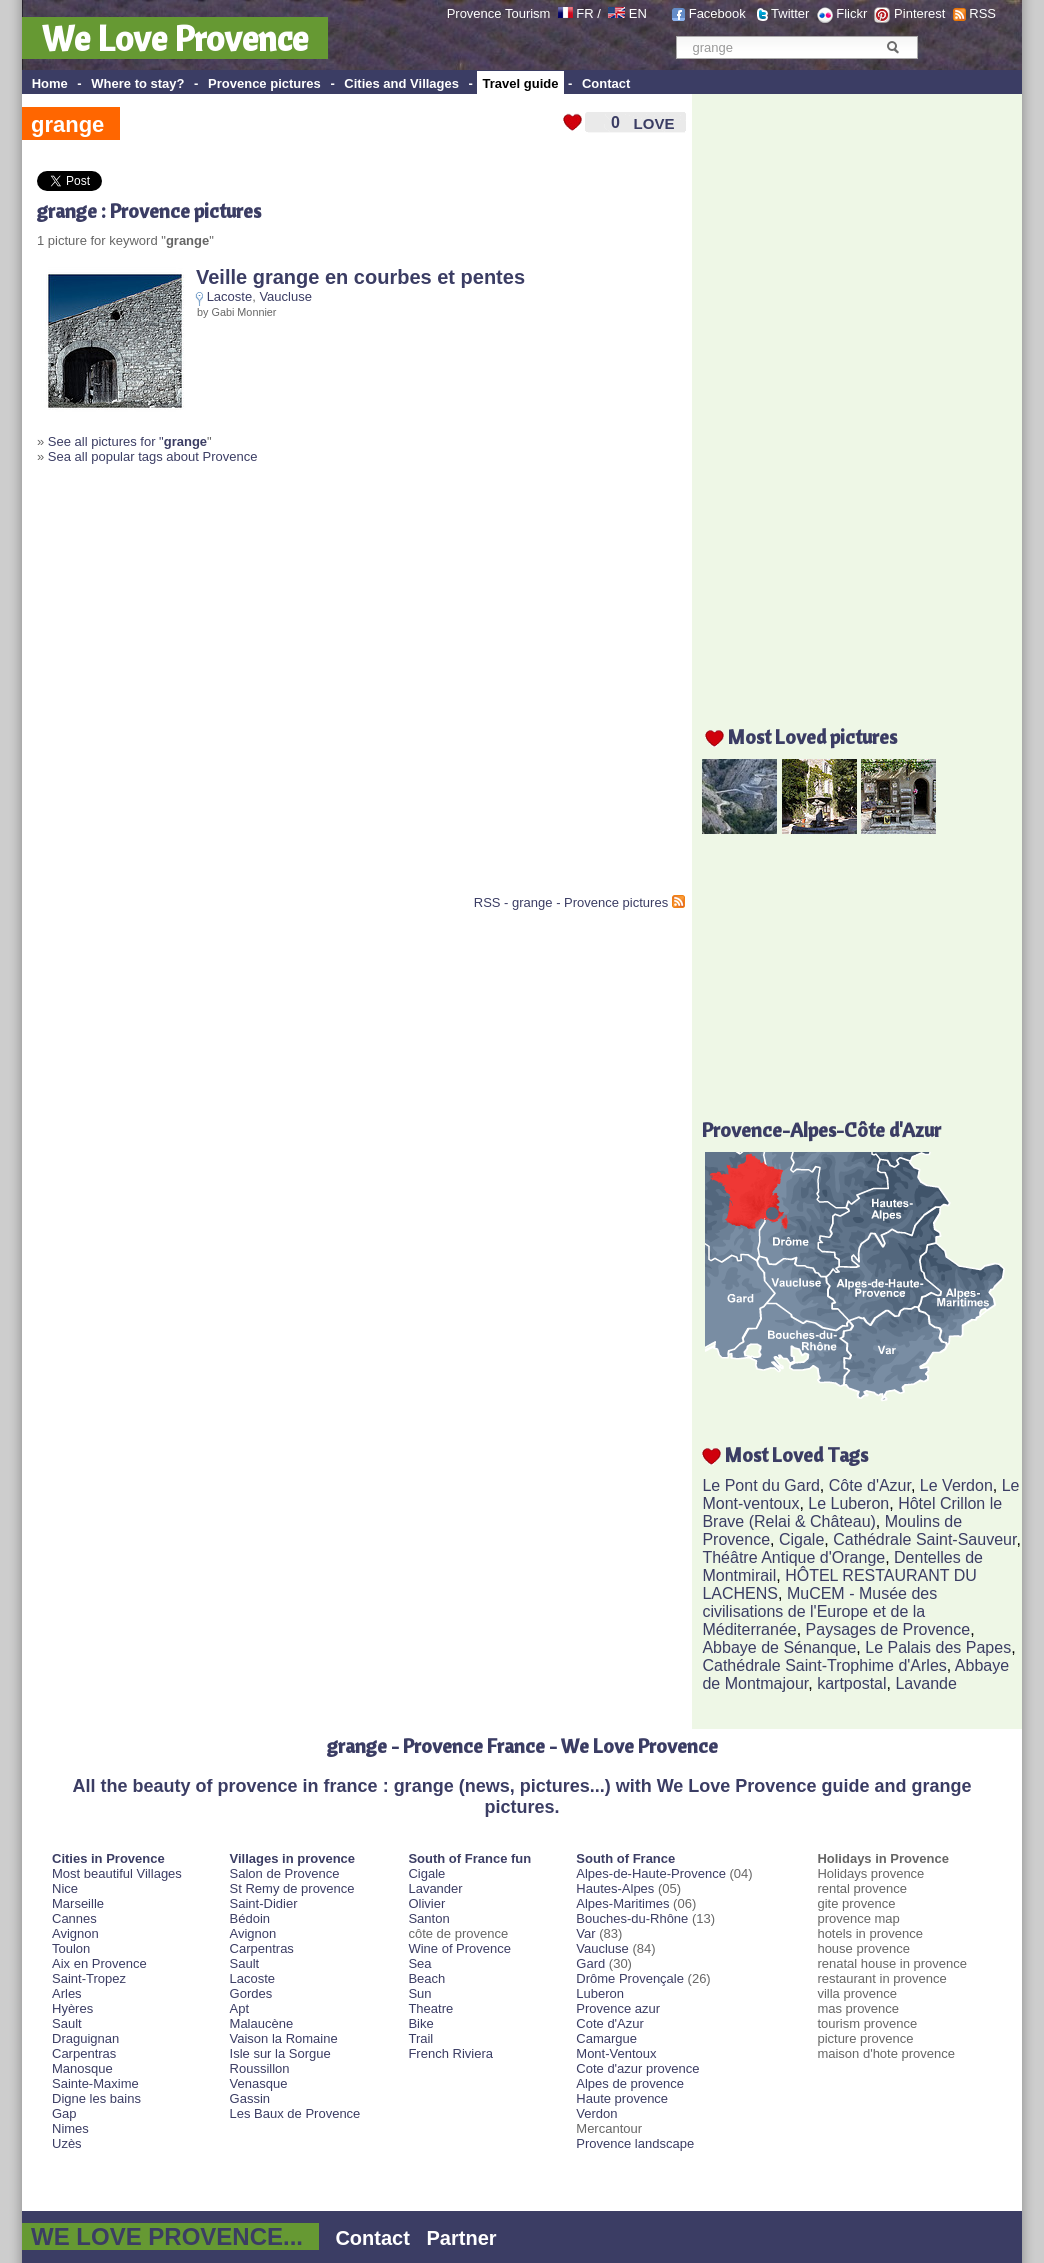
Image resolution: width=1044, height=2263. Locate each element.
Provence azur (618, 2008)
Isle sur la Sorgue (280, 2053)
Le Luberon (848, 1503)
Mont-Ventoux (616, 2053)
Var (585, 1933)
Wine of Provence (459, 1948)
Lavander (435, 1888)
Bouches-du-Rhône (632, 1918)
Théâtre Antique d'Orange (793, 1557)
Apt (240, 2008)
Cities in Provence (108, 1858)
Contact (606, 83)
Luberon (600, 1993)
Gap (64, 2113)
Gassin (250, 2098)
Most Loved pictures (812, 736)
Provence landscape (635, 2143)
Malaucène (262, 2023)
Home (50, 83)
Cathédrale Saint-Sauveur (924, 1539)
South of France (625, 1858)
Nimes (70, 2128)
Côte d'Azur (870, 1485)
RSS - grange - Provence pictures (571, 902)
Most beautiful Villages (117, 1873)
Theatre (430, 2008)
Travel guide (521, 83)
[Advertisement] (187, 687)
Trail (420, 2038)
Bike (420, 2023)
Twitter (790, 13)
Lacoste (230, 296)
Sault (67, 2023)
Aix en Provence (99, 1963)
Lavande (925, 1683)
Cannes (74, 1918)
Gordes (251, 1993)
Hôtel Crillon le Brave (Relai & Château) (852, 1512)
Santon (428, 1918)
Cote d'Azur (610, 2023)
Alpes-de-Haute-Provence (651, 1873)
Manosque (82, 2068)
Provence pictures (264, 83)
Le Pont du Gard (760, 1485)
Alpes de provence (630, 2083)
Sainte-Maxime (95, 2083)
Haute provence (622, 2098)
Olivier (426, 1903)
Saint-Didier (264, 1903)
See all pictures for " (127, 441)
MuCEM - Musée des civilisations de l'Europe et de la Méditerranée (819, 1611)
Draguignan (85, 2038)
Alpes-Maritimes (622, 1903)
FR (584, 13)
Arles (67, 1993)
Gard (590, 1963)
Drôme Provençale (630, 1978)
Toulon (71, 1948)
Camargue (606, 2038)
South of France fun (469, 1858)
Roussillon (260, 2068)
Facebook (717, 13)
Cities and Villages (401, 83)
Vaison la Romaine (284, 2038)
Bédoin (250, 1918)
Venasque (259, 2083)
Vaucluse (285, 296)
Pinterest (919, 13)
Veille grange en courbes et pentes (360, 277)
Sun (419, 1993)
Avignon (75, 1933)
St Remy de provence (292, 1888)
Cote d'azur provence (637, 2068)
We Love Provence (175, 38)
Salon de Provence (285, 1873)
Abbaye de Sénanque (779, 1647)
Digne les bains (96, 2098)
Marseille (78, 1903)
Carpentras (84, 2053)
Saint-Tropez (89, 1978)
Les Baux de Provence (295, 2113)
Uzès (67, 2143)
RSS (982, 13)
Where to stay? (137, 83)
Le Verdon (956, 1485)
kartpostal (851, 1683)
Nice (65, 1888)
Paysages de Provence (888, 1629)
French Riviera (450, 2053)
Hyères (72, 2008)
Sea (419, 1963)
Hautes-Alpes (615, 1888)
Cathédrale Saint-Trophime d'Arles (824, 1665)
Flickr (851, 13)
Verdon (596, 2113)
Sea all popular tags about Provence (153, 456)
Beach (426, 1978)
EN (638, 13)
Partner (462, 2238)
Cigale (801, 1539)
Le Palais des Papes (938, 1647)
